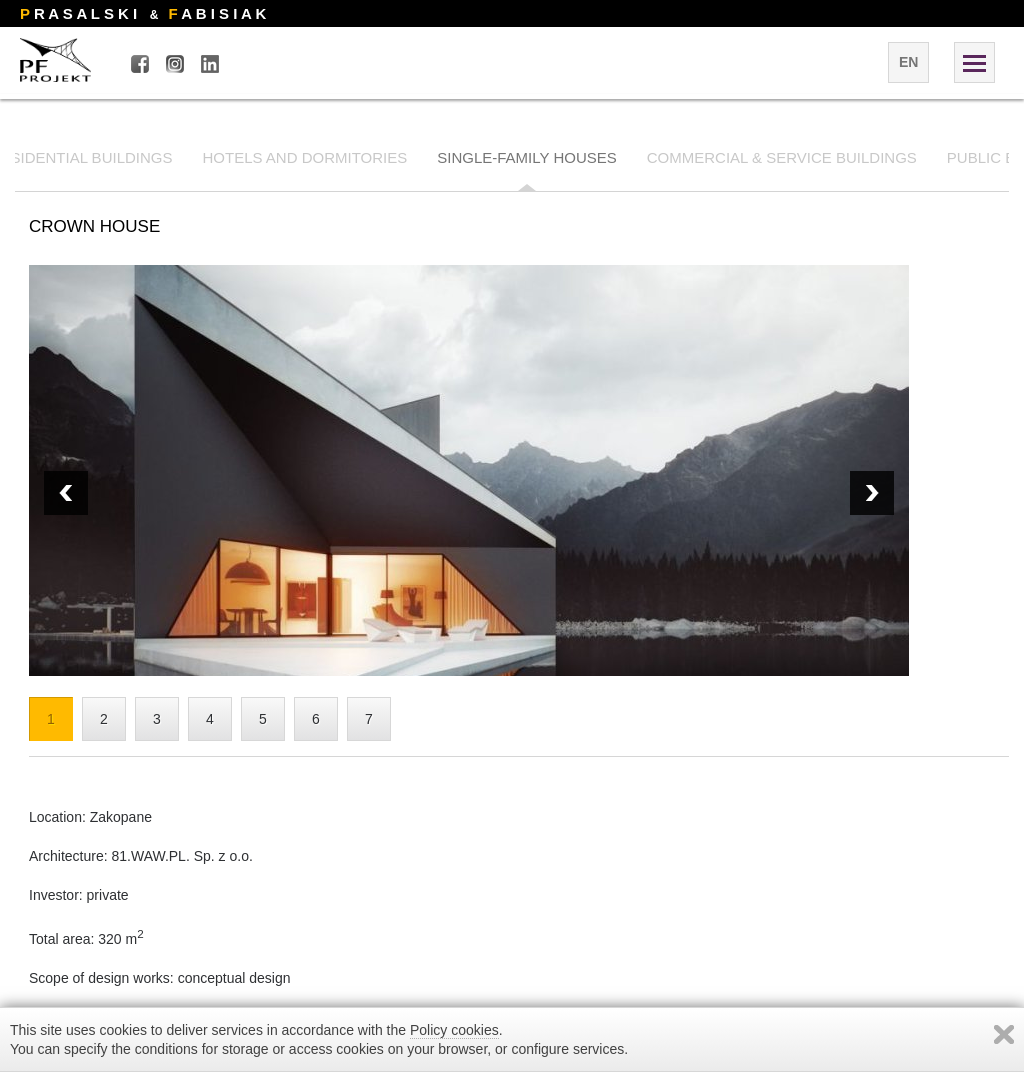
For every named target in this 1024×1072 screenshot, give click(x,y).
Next (66, 493)
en (908, 62)
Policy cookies (454, 1030)
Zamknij (1004, 1034)
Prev (872, 493)
